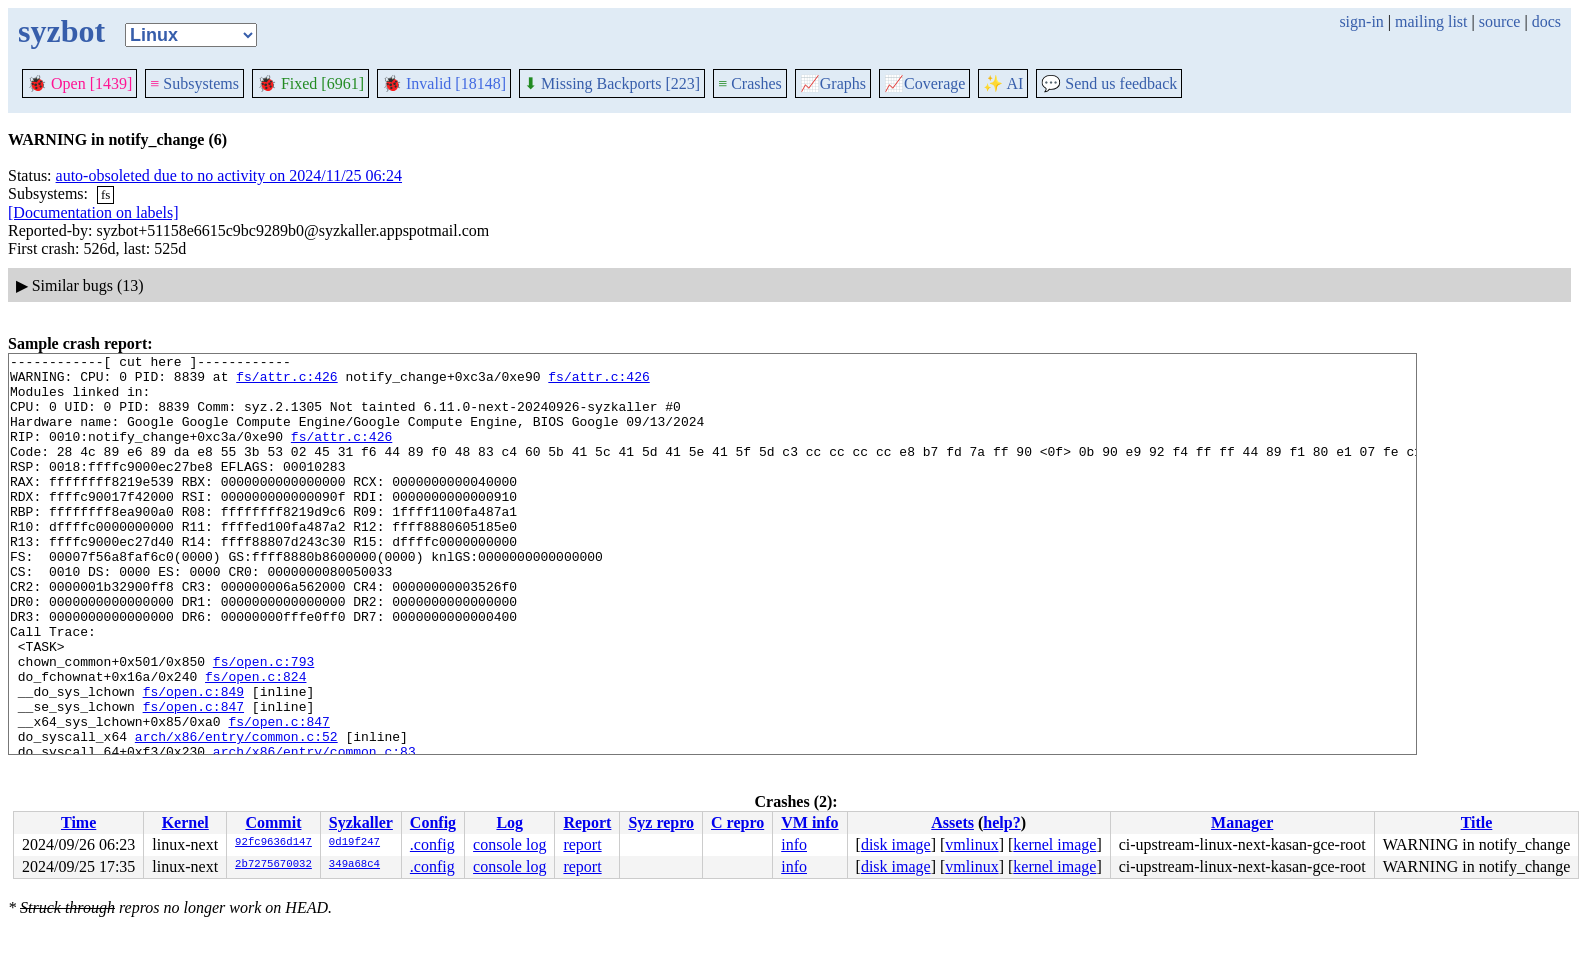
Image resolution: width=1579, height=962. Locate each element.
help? (1001, 822)
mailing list (1431, 21)
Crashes (750, 83)
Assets (952, 822)
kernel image (1054, 844)
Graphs (833, 83)
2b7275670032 (273, 865)
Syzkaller (361, 822)
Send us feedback (1109, 83)
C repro (737, 822)
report (582, 844)
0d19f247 (354, 843)
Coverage (924, 83)
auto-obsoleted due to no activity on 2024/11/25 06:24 (229, 175)
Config (433, 822)
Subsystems (194, 83)
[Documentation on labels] (93, 212)
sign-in (1361, 21)
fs (105, 194)
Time (78, 822)
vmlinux (971, 844)
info (794, 844)
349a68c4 (354, 865)
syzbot (61, 31)
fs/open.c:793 (263, 724)
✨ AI (1003, 83)
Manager (1242, 822)
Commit (273, 822)
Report (587, 822)
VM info (809, 822)
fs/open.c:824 (255, 742)
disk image (896, 844)
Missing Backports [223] (612, 83)
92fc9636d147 (273, 843)
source (1500, 21)
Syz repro (661, 822)
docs (1546, 21)
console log (509, 844)
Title (1477, 822)
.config (432, 844)
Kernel (185, 822)
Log (509, 822)
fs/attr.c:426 (286, 382)
